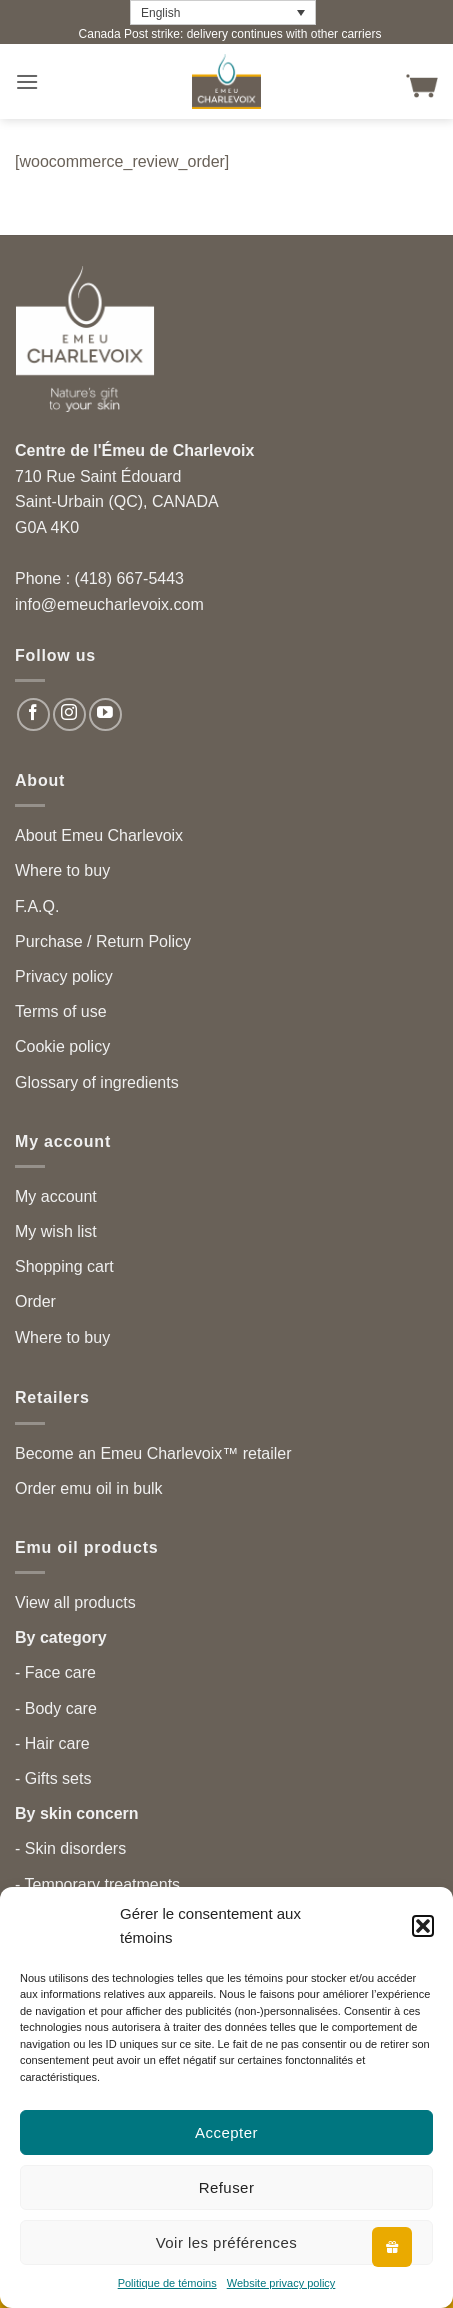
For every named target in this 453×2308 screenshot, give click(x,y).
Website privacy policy (281, 2283)
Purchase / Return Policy (103, 941)
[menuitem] (223, 12)
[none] (223, 12)
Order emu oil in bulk (89, 1488)
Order (35, 1301)
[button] (423, 1926)
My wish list (56, 1231)
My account (56, 1196)
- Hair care (52, 1743)
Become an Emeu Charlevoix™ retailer (153, 1453)
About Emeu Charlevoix (99, 835)
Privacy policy (64, 976)
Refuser (227, 2187)
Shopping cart (64, 1266)
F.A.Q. (37, 906)
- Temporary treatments (97, 1884)
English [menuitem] (160, 13)
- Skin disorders (70, 1848)
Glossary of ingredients (97, 1082)
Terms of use (61, 1011)
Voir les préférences (227, 2242)
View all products (75, 1602)
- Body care (56, 1708)
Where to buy (62, 870)
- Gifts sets (53, 1778)
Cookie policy (62, 1046)
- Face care (55, 1672)
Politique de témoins (167, 2283)
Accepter (226, 2132)
